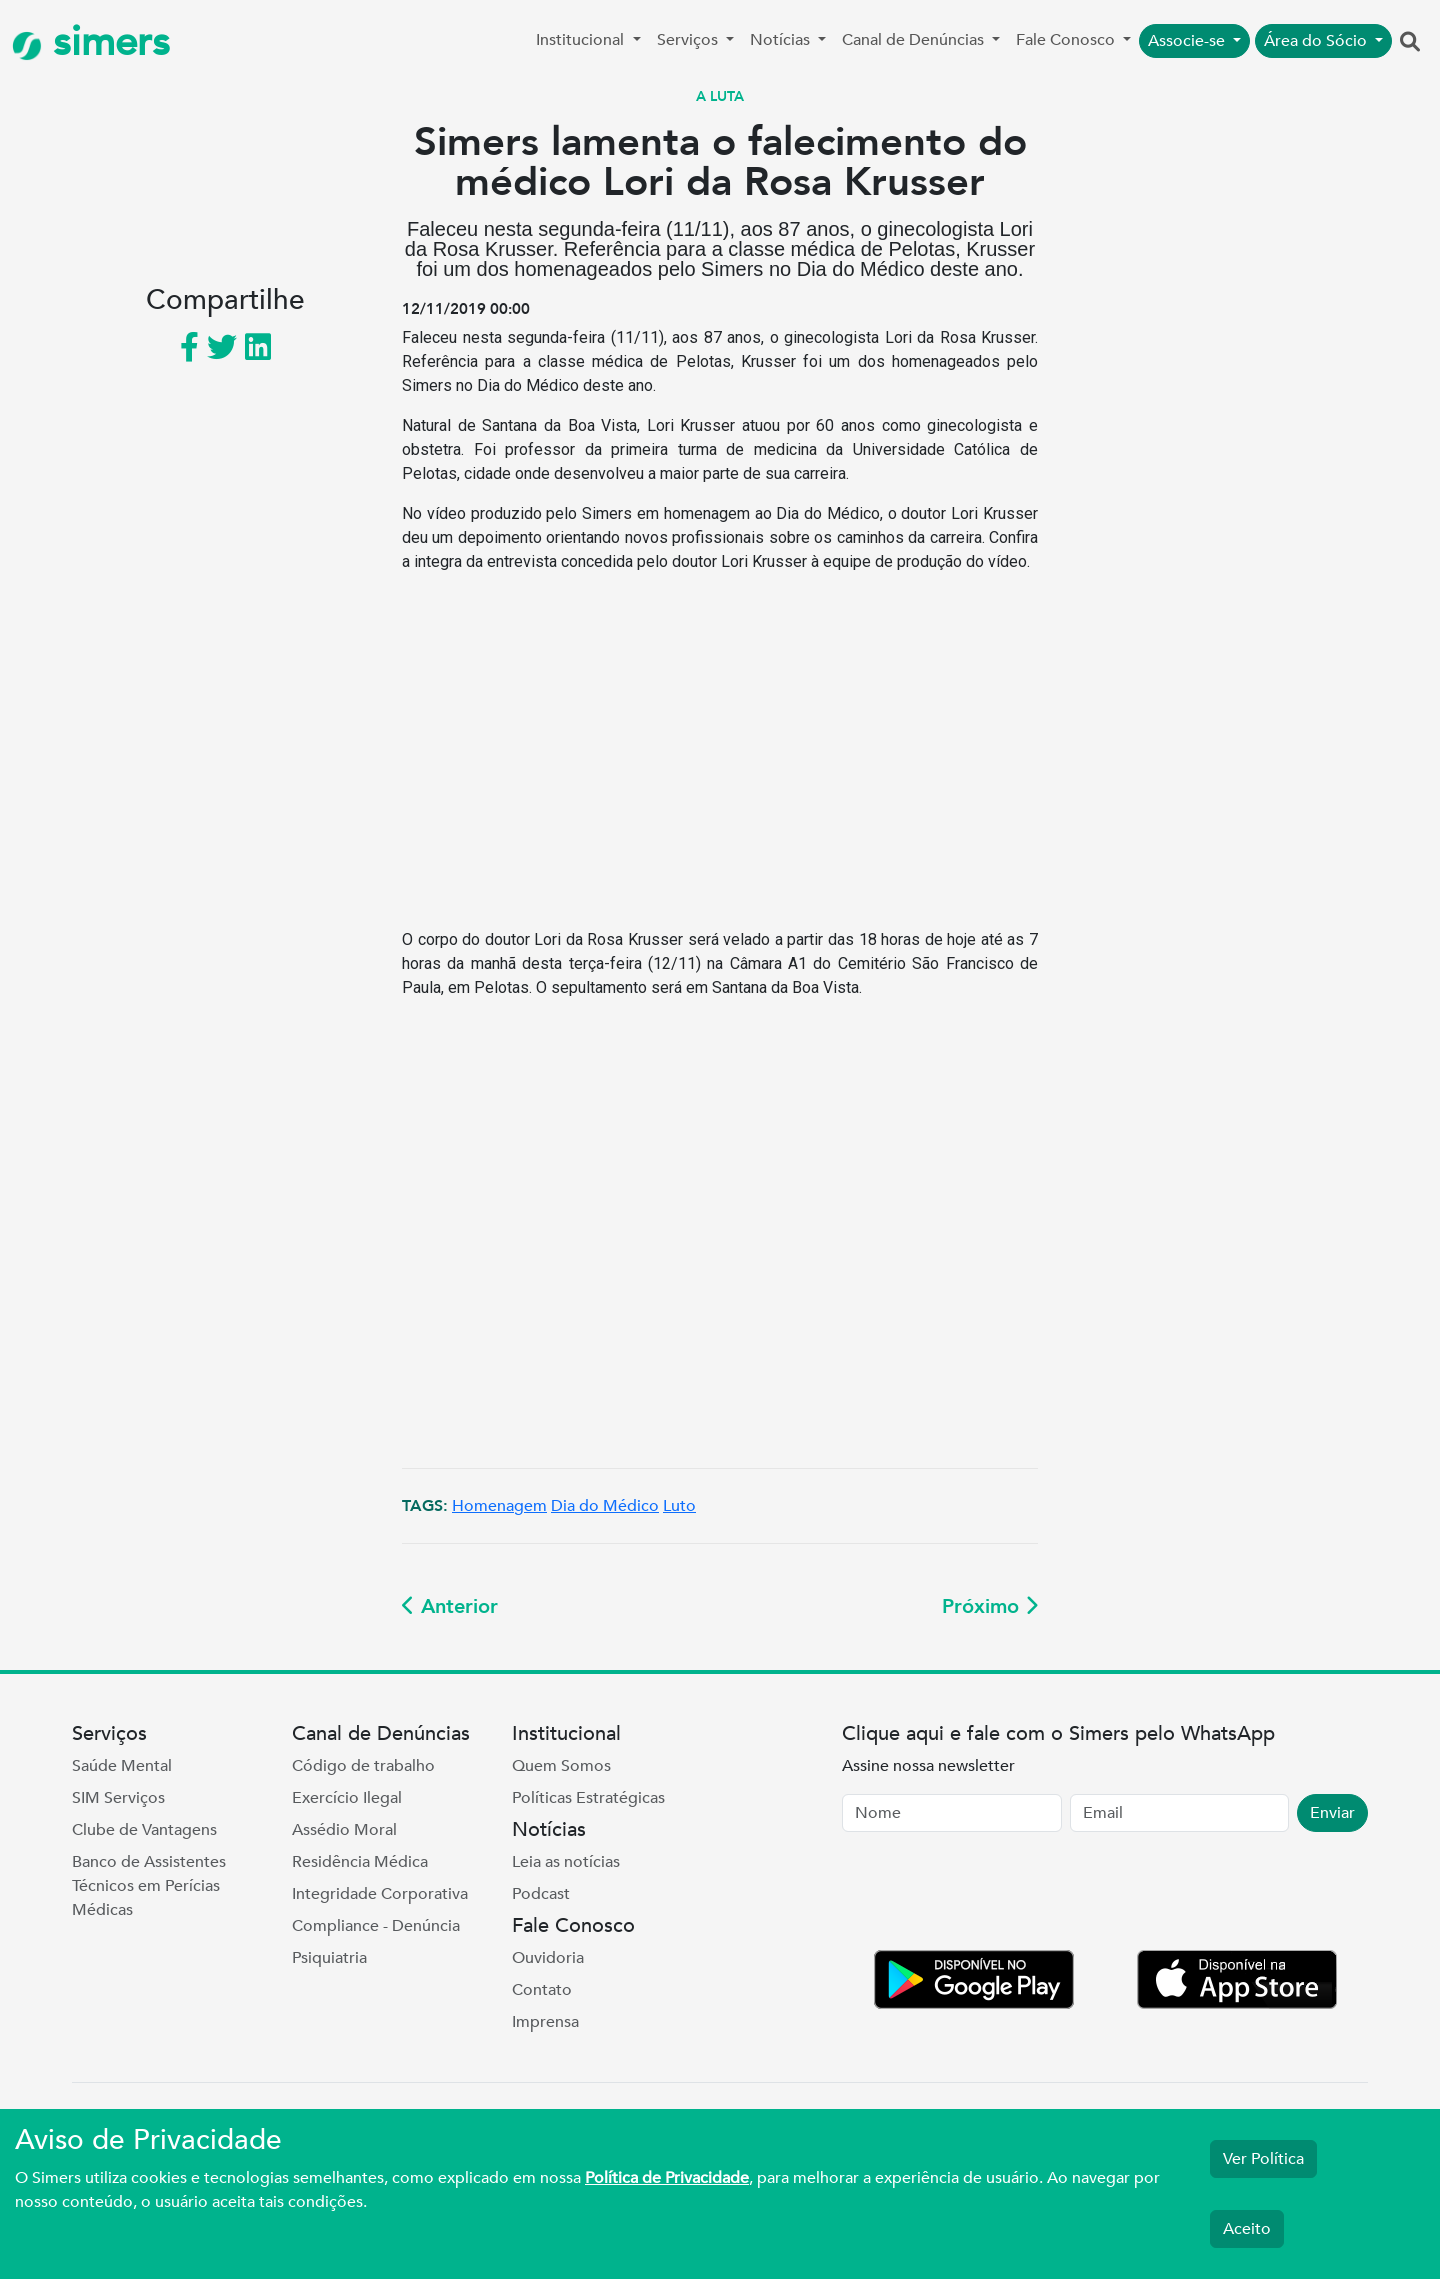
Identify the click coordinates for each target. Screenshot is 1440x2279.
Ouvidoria (548, 1958)
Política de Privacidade (667, 2178)
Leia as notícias (566, 1862)
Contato (542, 1990)
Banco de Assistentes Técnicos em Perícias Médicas (149, 1886)
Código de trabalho (363, 1766)
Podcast (541, 1894)
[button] (1410, 43)
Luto (679, 1506)
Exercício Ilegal (347, 1798)
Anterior (450, 1606)
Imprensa (545, 2022)
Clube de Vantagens (144, 1830)
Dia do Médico (605, 1506)
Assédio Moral (344, 1830)
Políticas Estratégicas (588, 1798)
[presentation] (994, 1895)
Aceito (1247, 2229)
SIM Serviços (118, 1798)
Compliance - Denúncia (376, 1926)
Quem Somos (561, 1766)
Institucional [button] (582, 40)
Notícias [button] (782, 40)
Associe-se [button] (1188, 41)
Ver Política (1263, 2159)
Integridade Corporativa (380, 1894)
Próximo (990, 1606)
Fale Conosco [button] (1067, 40)
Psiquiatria (329, 1958)
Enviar (1332, 1813)
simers (91, 42)
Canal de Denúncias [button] (915, 40)
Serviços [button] (689, 40)
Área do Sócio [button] (1317, 41)
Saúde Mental (122, 1766)
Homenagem (499, 1506)
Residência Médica (360, 1862)
